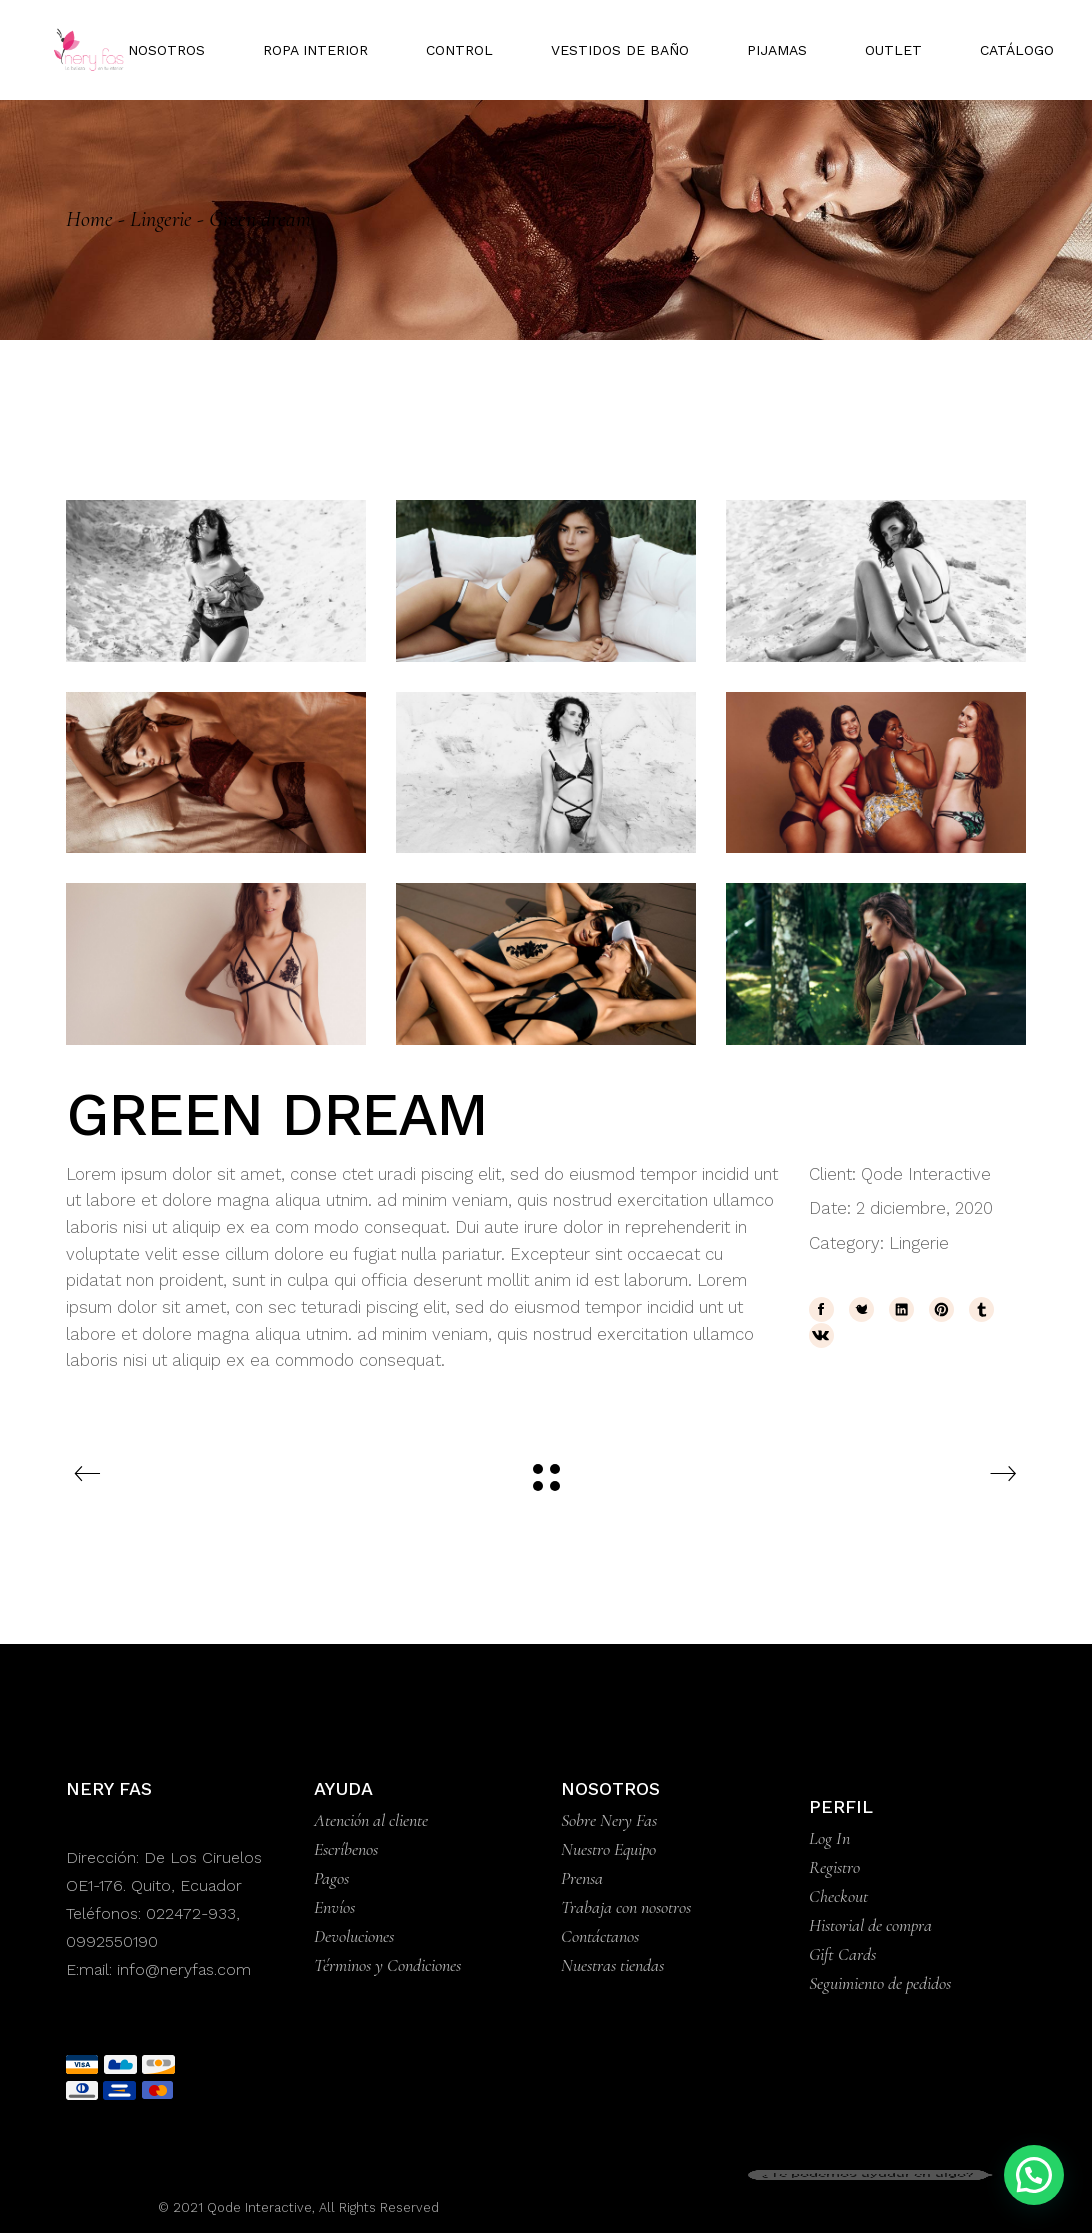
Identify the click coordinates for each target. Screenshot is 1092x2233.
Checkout (838, 1896)
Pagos (331, 1878)
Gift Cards (842, 1954)
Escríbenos (346, 1849)
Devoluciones (354, 1936)
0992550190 (112, 1941)
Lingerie (919, 1243)
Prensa (582, 1878)
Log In (829, 1838)
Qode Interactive (926, 1174)
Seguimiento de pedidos (880, 1983)
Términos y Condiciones (387, 1965)
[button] (1034, 2175)
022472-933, (193, 1913)
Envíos (334, 1907)
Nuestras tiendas (612, 1965)
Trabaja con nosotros (626, 1907)
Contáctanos (600, 1936)
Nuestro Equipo (608, 1849)
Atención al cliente (371, 1820)
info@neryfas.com (184, 1969)
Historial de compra (870, 1925)
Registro (834, 1867)
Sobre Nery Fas (609, 1820)
